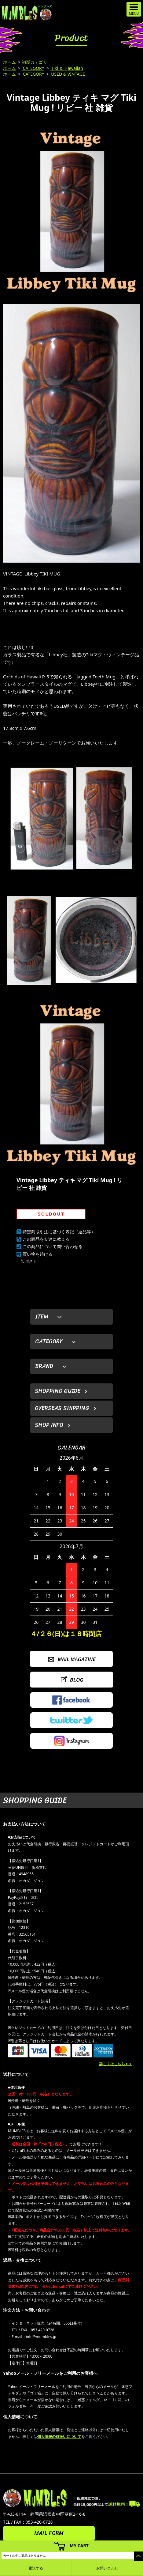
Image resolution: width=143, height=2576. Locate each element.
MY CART (79, 2545)
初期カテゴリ (34, 62)
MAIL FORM (49, 2533)
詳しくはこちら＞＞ (115, 2063)
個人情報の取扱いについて (59, 2436)
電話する (35, 2568)
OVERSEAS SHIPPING (62, 1408)
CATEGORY (33, 68)
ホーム (9, 62)
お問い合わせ (107, 2568)
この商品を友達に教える (46, 1239)
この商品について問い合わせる (52, 1246)
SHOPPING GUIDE (57, 1391)
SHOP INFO (49, 1425)
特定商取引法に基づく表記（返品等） (59, 1232)
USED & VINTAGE (67, 74)
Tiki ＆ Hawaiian (66, 68)
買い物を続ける (38, 1254)
